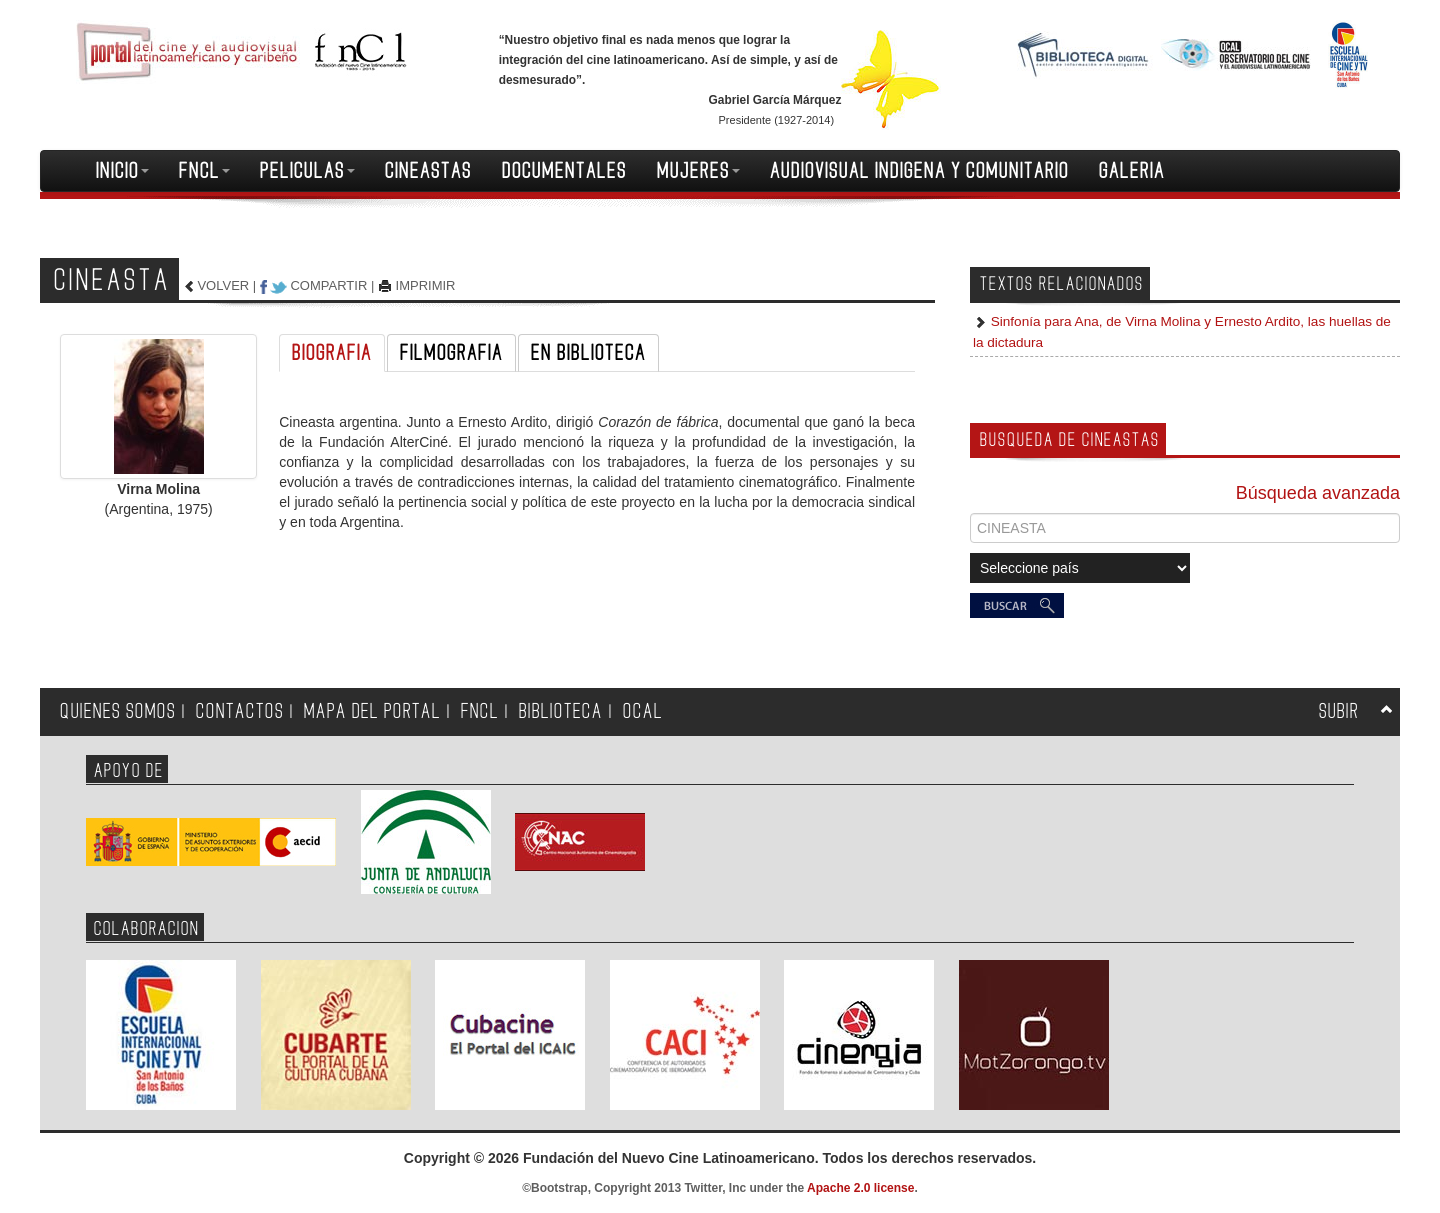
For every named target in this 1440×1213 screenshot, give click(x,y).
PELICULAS (307, 171)
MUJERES (698, 171)
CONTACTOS (240, 711)
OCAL (643, 711)
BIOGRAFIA (332, 353)
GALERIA (1132, 171)
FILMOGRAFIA (451, 353)
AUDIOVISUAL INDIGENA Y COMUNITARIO (919, 171)
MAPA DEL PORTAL (372, 711)
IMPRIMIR (426, 285)
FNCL (204, 171)
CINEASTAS (428, 171)
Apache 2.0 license (860, 1188)
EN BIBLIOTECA (588, 353)
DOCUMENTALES (564, 171)
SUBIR (1339, 711)
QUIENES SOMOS (118, 711)
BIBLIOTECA (561, 711)
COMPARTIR (328, 285)
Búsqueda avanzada (1318, 493)
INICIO (122, 171)
